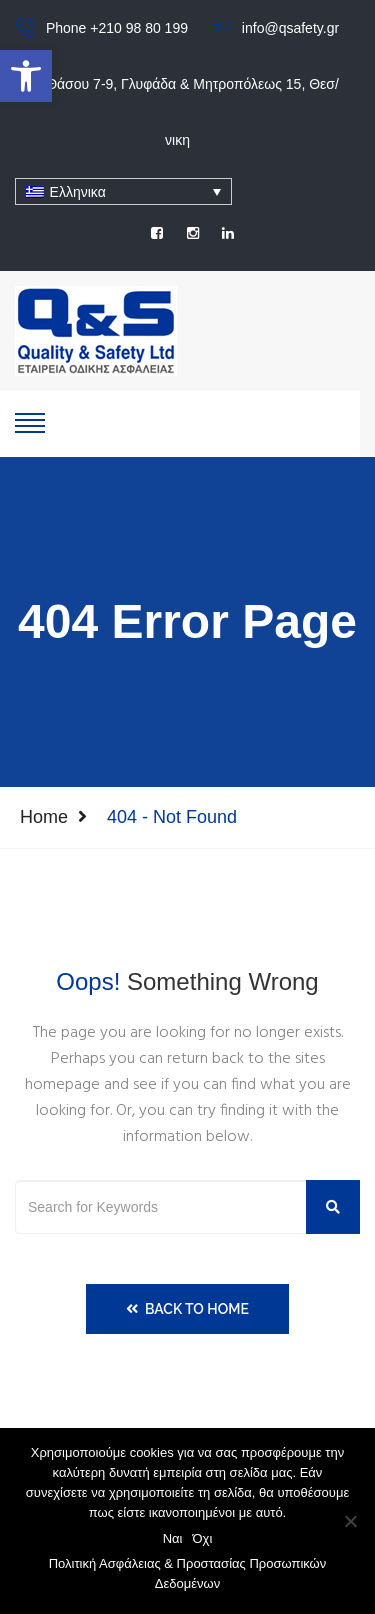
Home (44, 817)
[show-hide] (30, 421)
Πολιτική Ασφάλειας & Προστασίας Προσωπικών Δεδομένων (188, 1573)
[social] (157, 233)
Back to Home (187, 1309)
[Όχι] (350, 1521)
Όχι (203, 1538)
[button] (26, 76)
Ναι (173, 1538)
